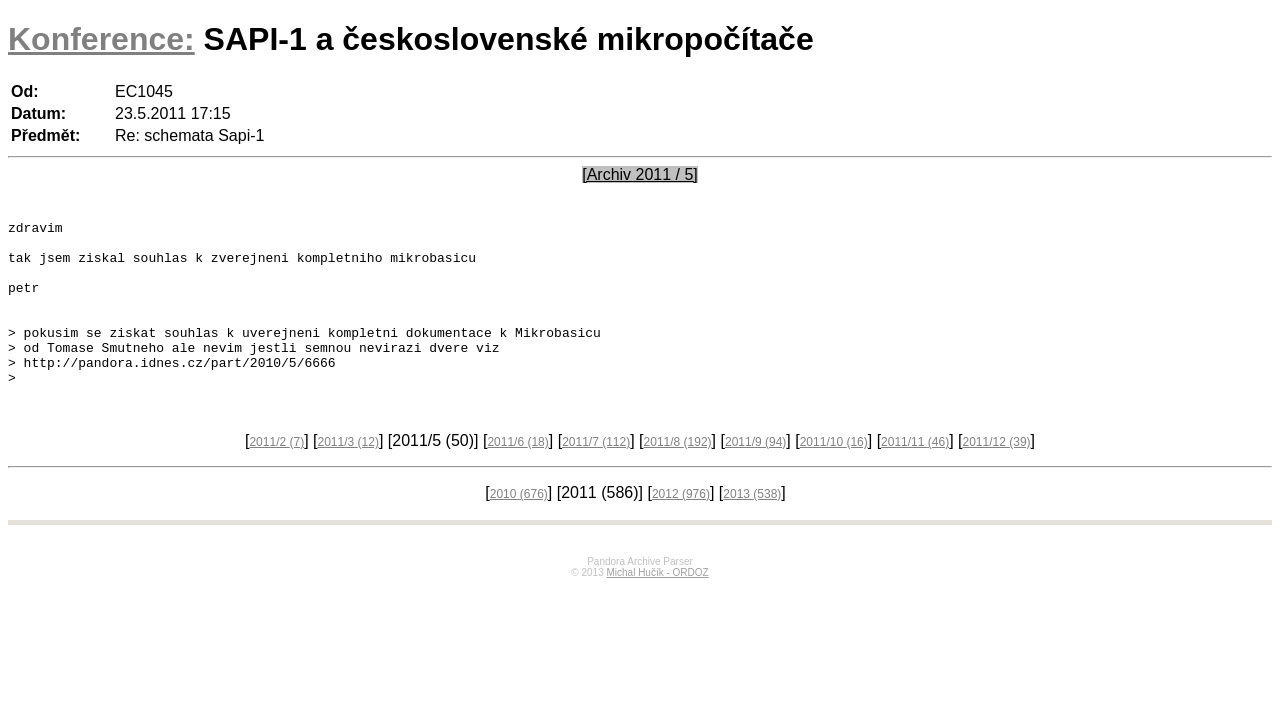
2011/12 (997, 478)
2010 (519, 530)
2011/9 (755, 478)
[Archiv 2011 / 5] (640, 174)
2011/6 (517, 478)
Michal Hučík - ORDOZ (657, 608)
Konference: (101, 39)
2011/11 (915, 478)
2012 (681, 530)
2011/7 (596, 478)
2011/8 (678, 478)
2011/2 (276, 478)
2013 (752, 530)
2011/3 (348, 478)
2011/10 (834, 478)
